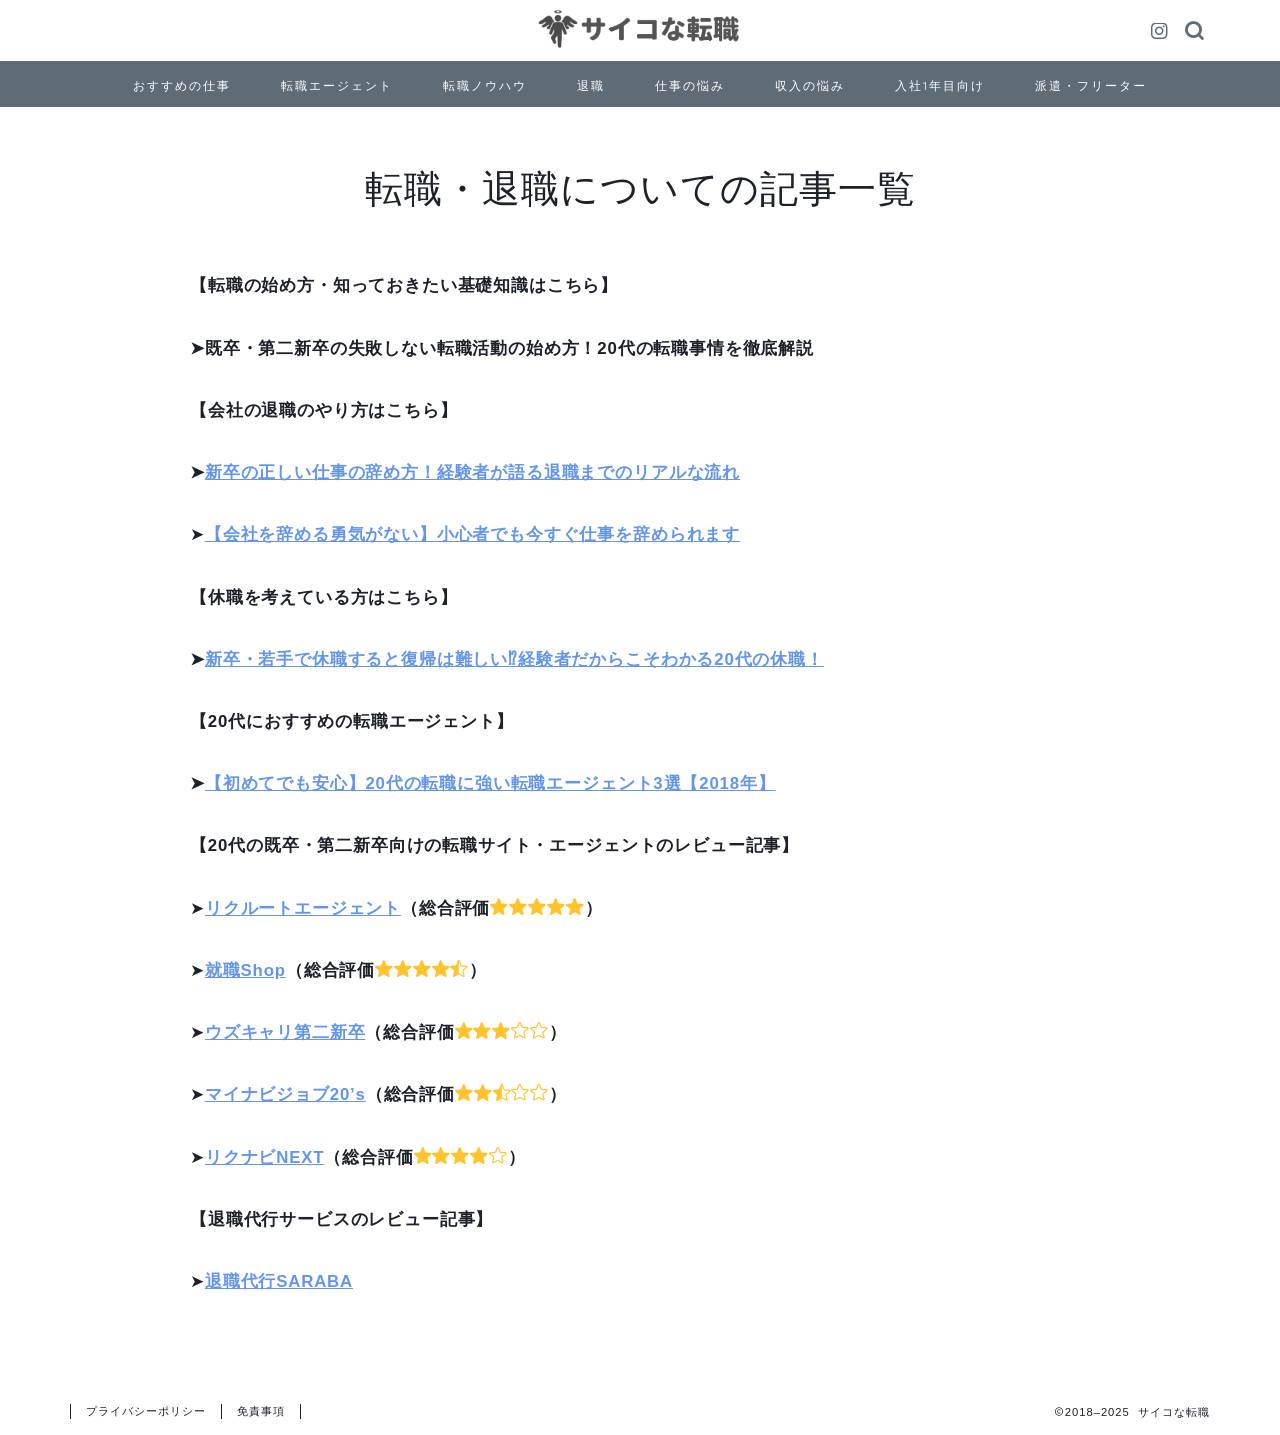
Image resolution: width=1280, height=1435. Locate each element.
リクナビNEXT (264, 1157)
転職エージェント (337, 85)
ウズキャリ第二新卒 (285, 1032)
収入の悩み (810, 85)
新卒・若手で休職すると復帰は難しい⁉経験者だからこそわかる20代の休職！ (514, 659)
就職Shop (245, 970)
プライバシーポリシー (146, 1411)
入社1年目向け (940, 85)
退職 (591, 85)
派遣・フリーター (1091, 85)
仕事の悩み (690, 85)
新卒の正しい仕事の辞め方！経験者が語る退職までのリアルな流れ (472, 472)
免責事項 (261, 1411)
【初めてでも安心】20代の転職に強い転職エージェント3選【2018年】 (490, 783)
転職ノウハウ (485, 85)
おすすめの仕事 (182, 85)
